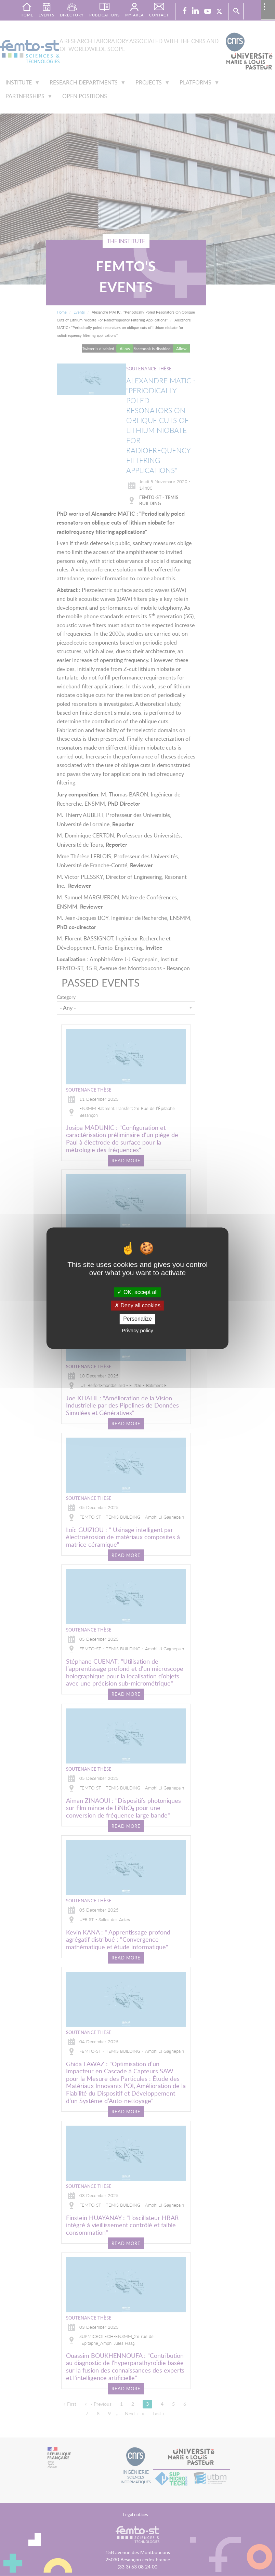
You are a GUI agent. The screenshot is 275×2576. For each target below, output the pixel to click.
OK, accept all (137, 1292)
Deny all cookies (137, 1306)
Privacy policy (137, 1330)
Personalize (137, 1319)
